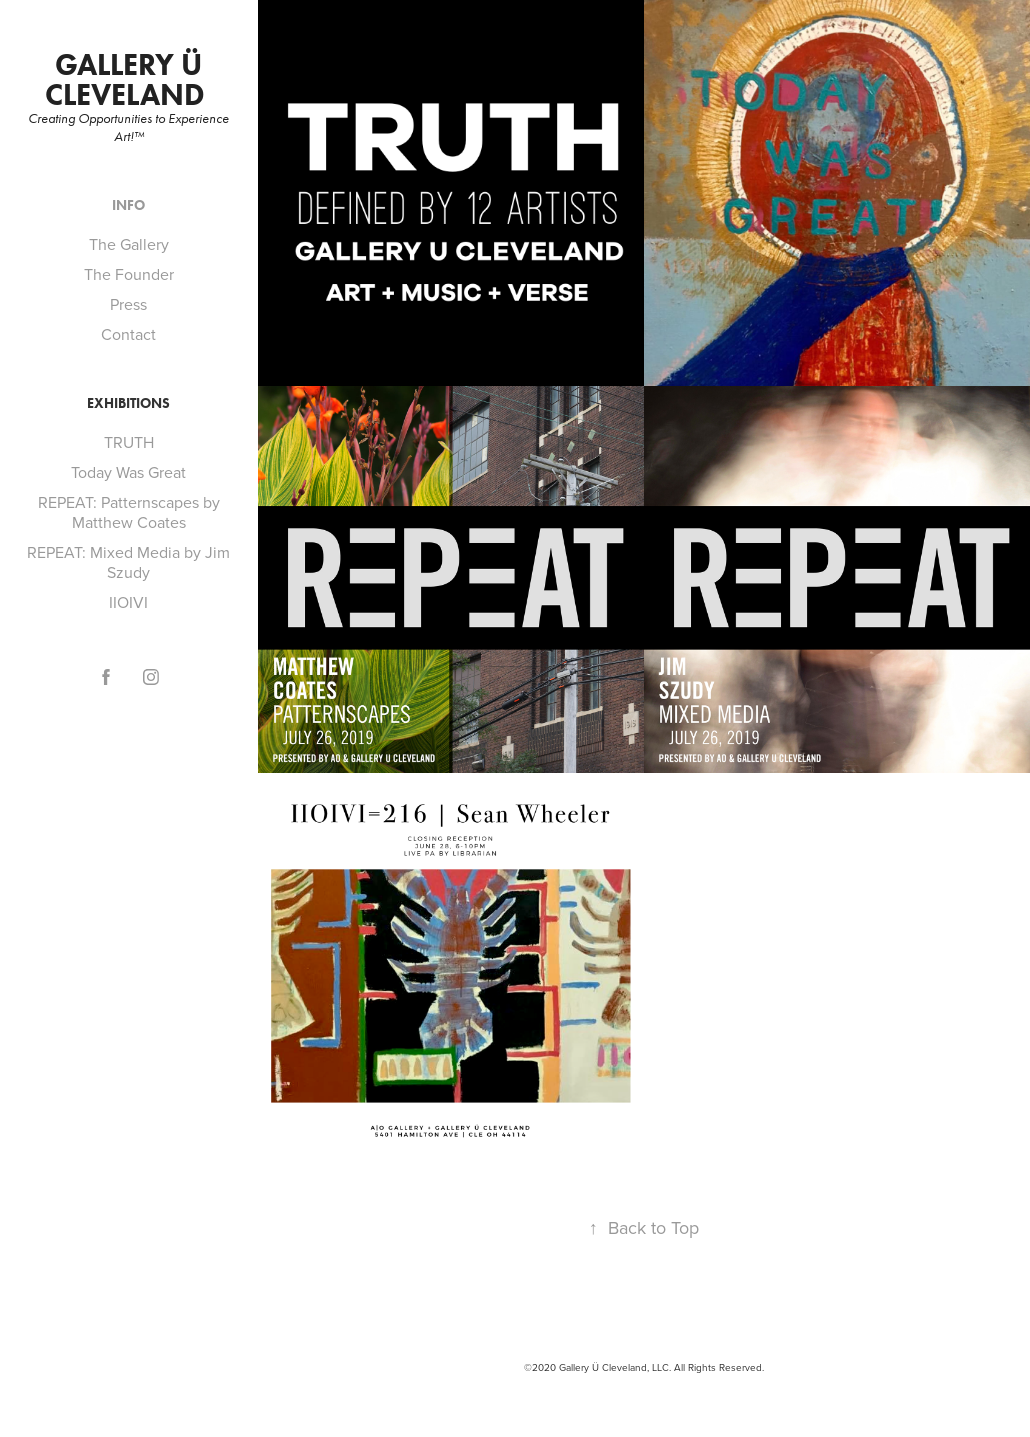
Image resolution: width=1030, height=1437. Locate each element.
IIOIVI (128, 602)
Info (128, 205)
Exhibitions (128, 403)
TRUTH (129, 442)
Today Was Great (128, 472)
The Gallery (129, 244)
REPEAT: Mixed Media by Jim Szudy (128, 562)
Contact (128, 334)
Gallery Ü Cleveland (128, 79)
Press (128, 304)
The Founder (129, 274)
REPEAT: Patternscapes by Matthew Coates (129, 512)
